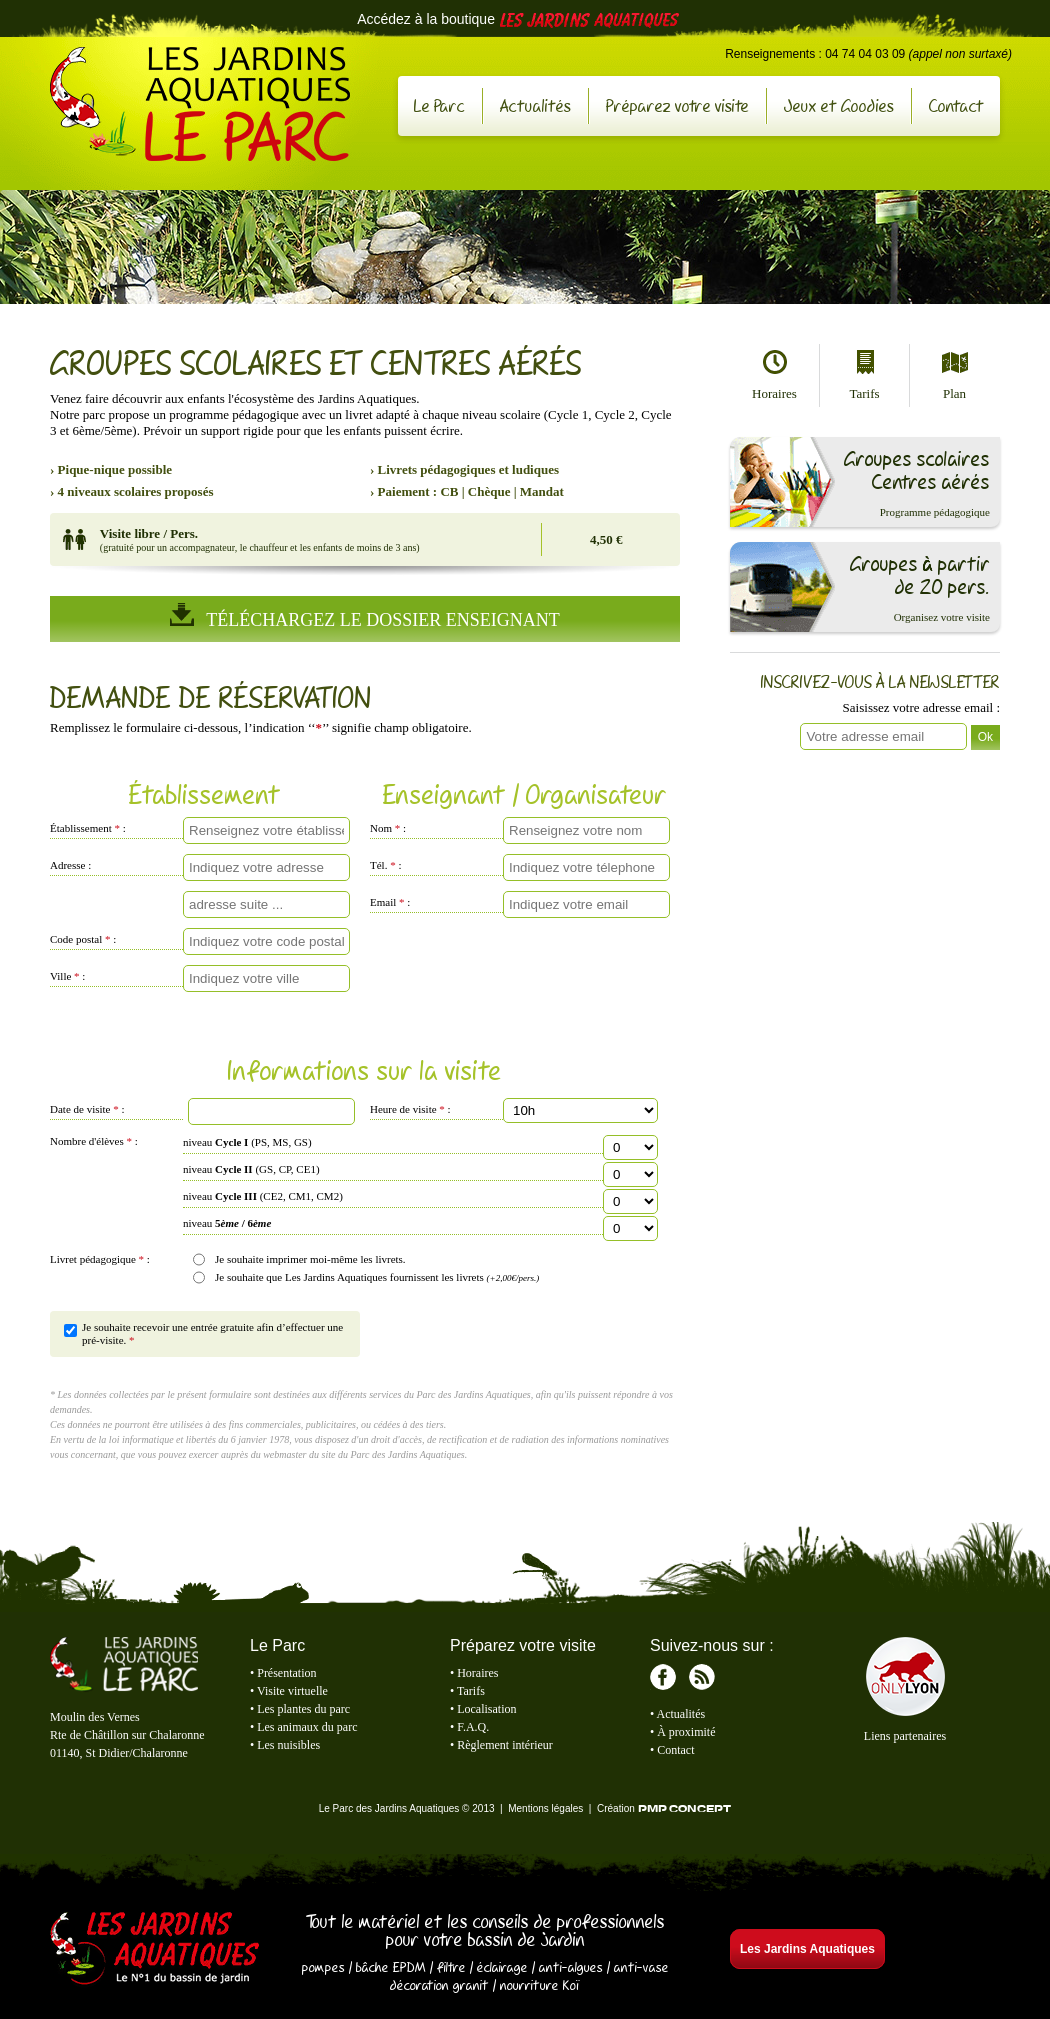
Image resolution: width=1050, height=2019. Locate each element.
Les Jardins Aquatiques (155, 1950)
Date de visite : (87, 1109)
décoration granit (439, 1985)
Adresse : (70, 865)
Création (664, 1808)
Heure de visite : (410, 1109)
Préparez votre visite (677, 105)
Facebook (663, 1677)
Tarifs (864, 375)
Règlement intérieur (505, 1745)
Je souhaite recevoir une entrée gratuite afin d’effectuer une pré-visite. (212, 1333)
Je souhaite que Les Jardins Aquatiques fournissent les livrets (377, 1277)
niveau (227, 1223)
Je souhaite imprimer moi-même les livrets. (310, 1259)
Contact (956, 105)
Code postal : (83, 939)
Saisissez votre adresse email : (921, 707)
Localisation (486, 1709)
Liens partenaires (905, 1736)
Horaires (774, 375)
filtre (451, 1967)
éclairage (502, 1967)
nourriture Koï (540, 1985)
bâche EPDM (391, 1967)
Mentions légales (545, 1808)
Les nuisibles (288, 1745)
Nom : (388, 828)
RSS (702, 1677)
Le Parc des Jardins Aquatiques (200, 104)
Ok (985, 737)
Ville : (67, 976)
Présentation (286, 1673)
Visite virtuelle (292, 1691)
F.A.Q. (473, 1727)
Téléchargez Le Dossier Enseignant (364, 616)
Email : (390, 902)
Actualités (535, 105)
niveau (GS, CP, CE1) (251, 1169)
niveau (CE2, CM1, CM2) (263, 1196)
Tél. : (385, 865)
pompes (323, 1967)
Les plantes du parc (303, 1709)
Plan (954, 375)
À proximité (686, 1732)
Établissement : (88, 828)
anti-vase (641, 1967)
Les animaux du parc (307, 1727)
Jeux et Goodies (839, 105)
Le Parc (439, 105)
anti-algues (571, 1967)
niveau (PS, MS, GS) (247, 1142)
